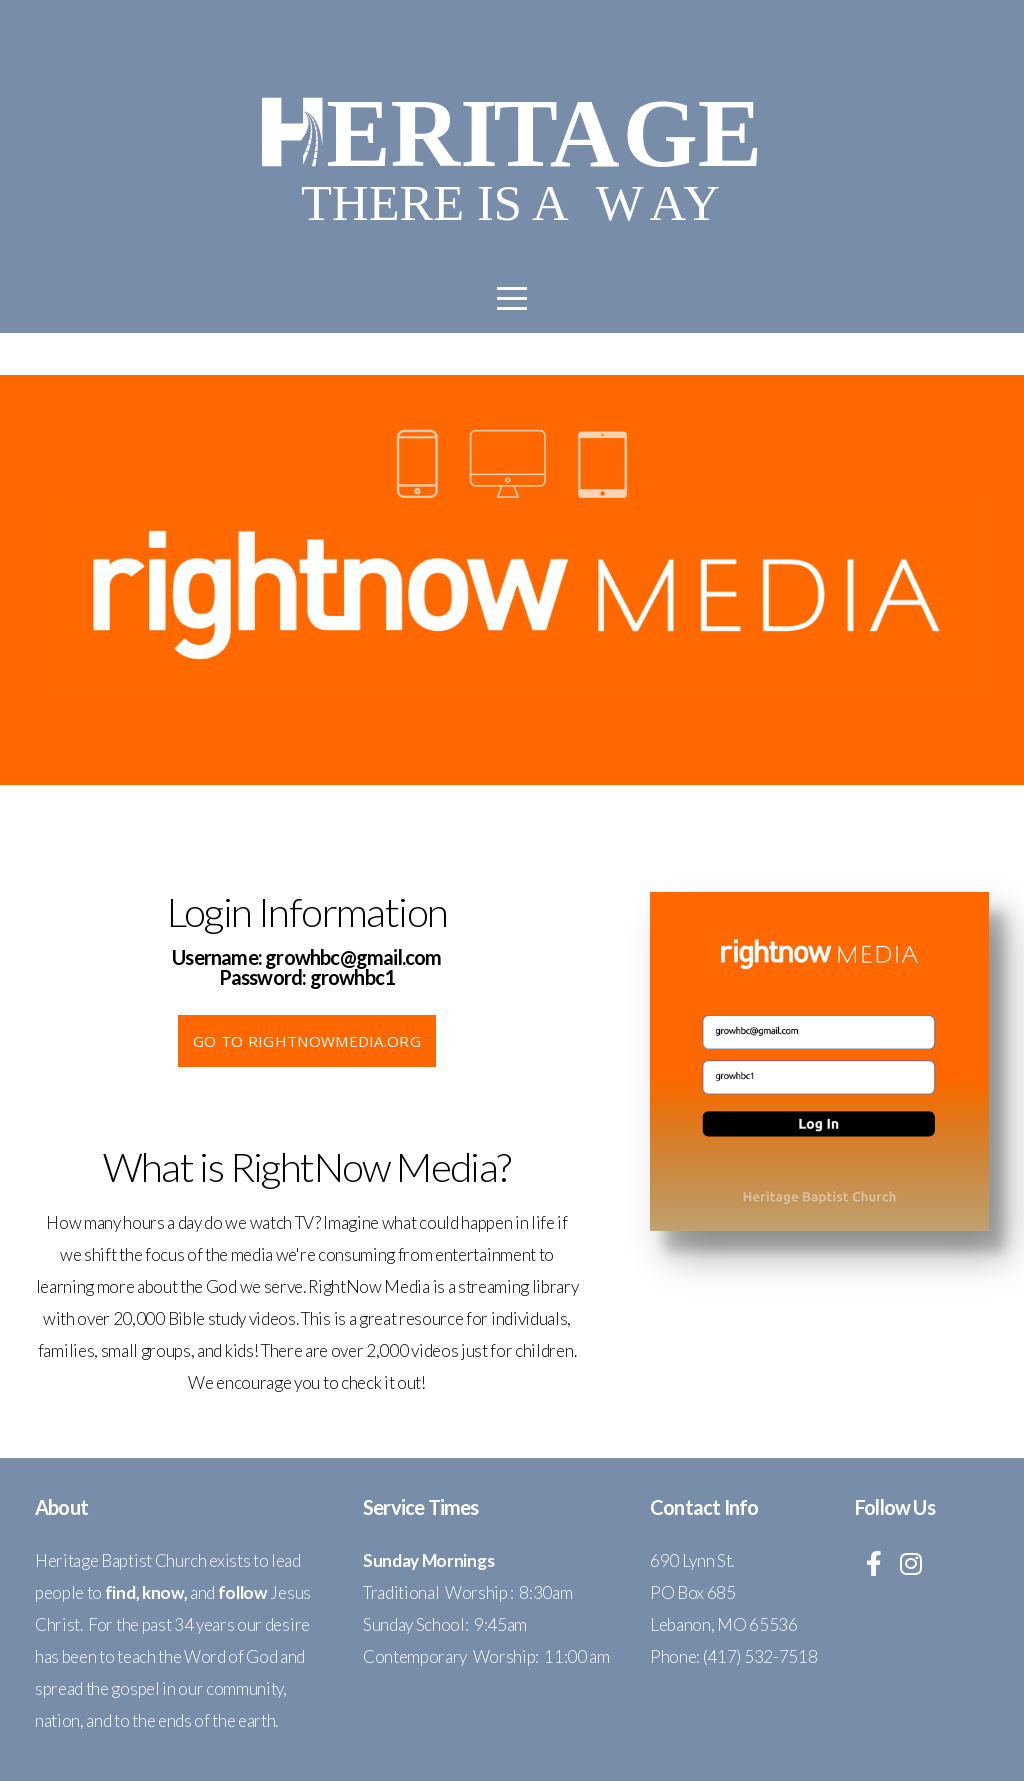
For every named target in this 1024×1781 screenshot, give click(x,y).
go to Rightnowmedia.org (307, 1041)
